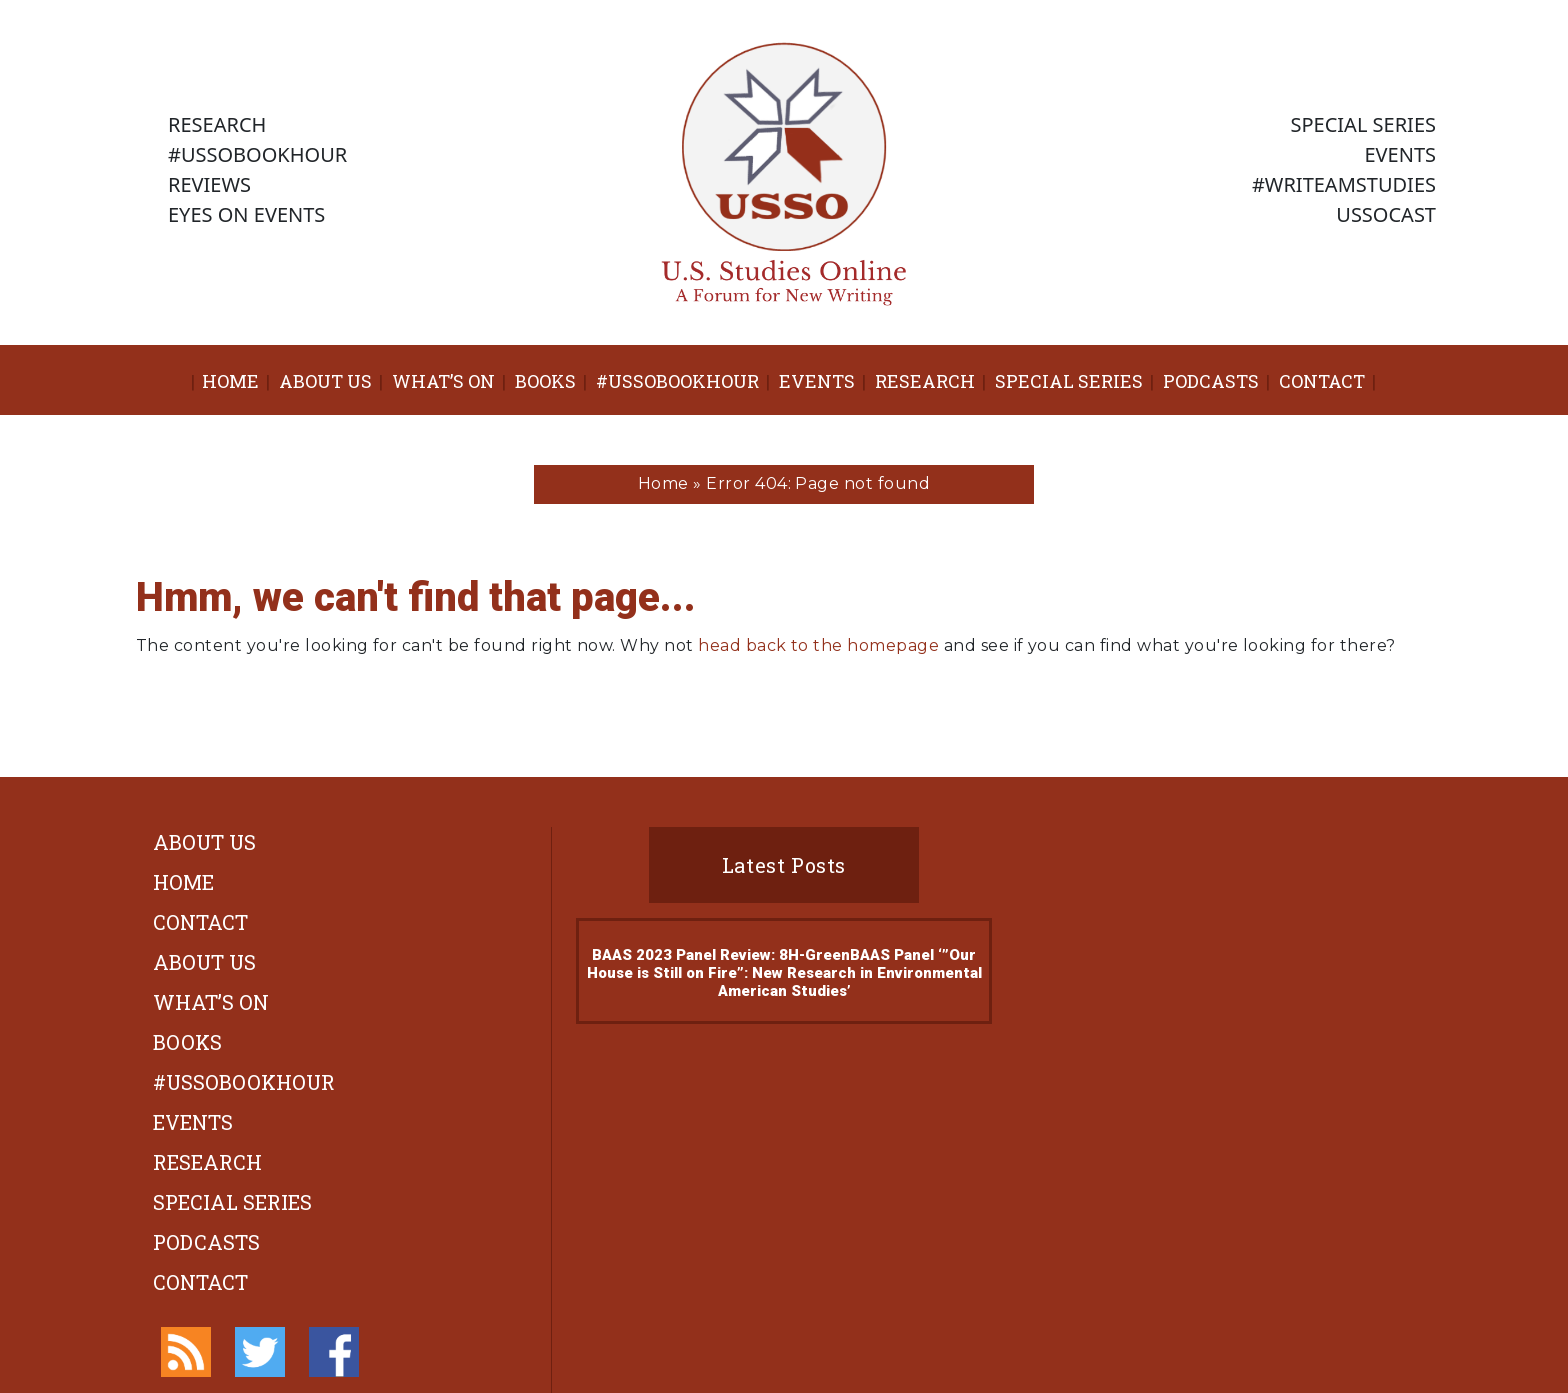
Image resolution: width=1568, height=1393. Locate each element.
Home (230, 381)
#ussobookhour (677, 381)
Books (545, 381)
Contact (1322, 381)
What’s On (443, 381)
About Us (325, 381)
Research (925, 381)
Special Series (1069, 381)
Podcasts (1211, 381)
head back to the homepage (818, 645)
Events (817, 381)
